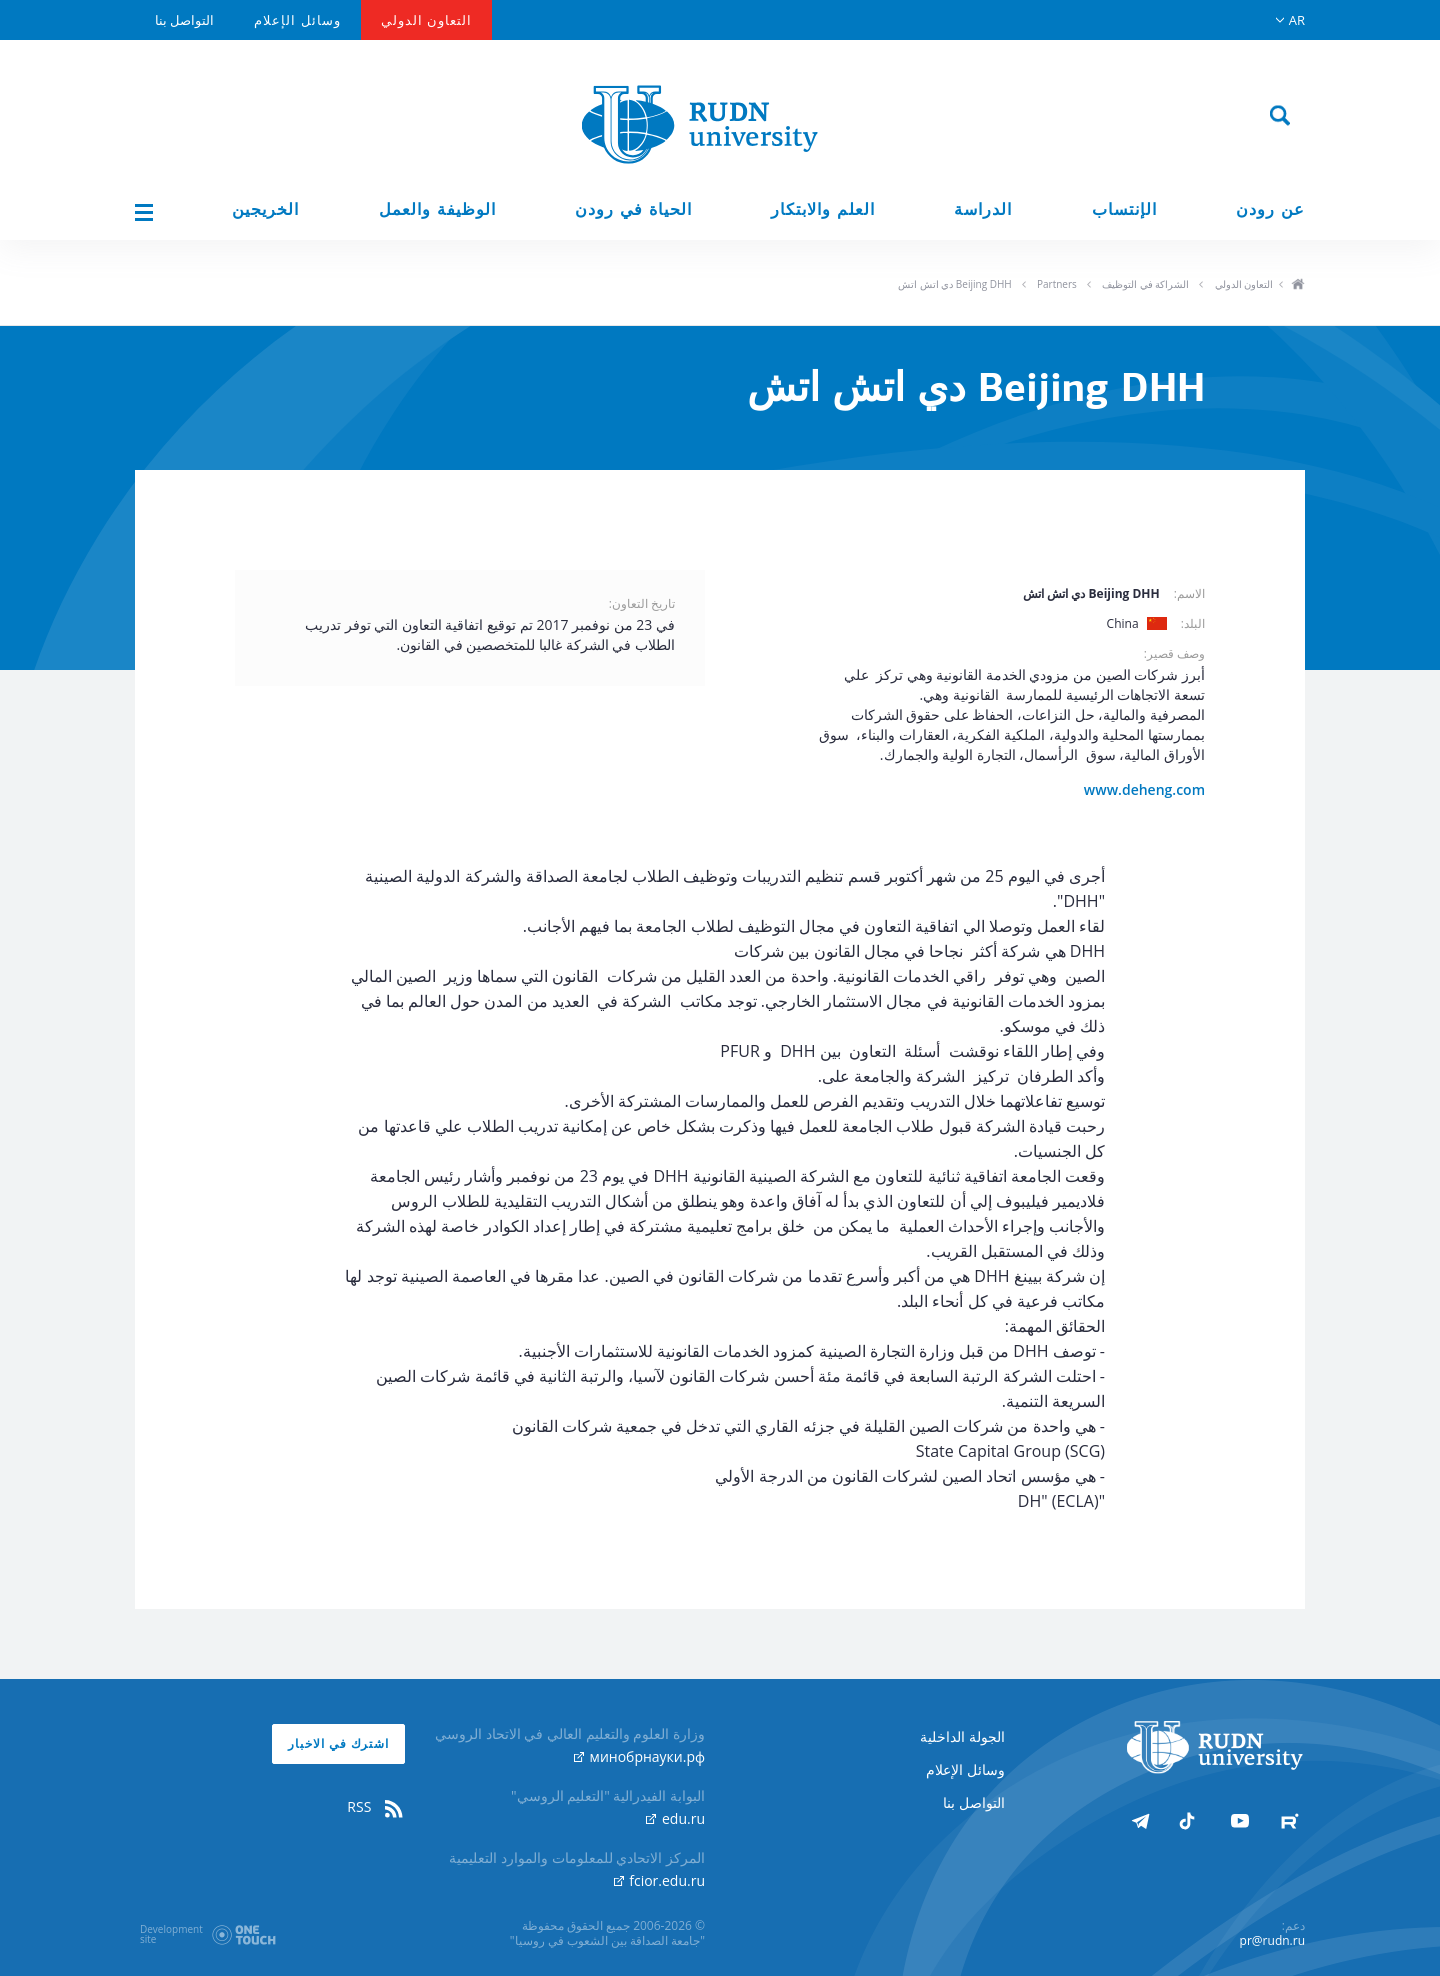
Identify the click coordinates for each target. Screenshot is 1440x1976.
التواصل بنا (184, 20)
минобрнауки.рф (639, 1756)
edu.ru (675, 1818)
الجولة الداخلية (962, 1736)
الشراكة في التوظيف (1145, 284)
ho (1297, 286)
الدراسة (983, 209)
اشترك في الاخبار (338, 1743)
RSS (376, 1807)
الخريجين (265, 209)
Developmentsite (171, 1934)
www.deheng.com (1144, 789)
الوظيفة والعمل (437, 209)
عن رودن (1270, 209)
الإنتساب (1124, 209)
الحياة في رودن (633, 209)
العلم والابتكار (823, 209)
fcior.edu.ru (659, 1880)
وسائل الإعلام (297, 20)
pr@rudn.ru (1272, 1940)
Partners (1057, 284)
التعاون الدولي (426, 20)
